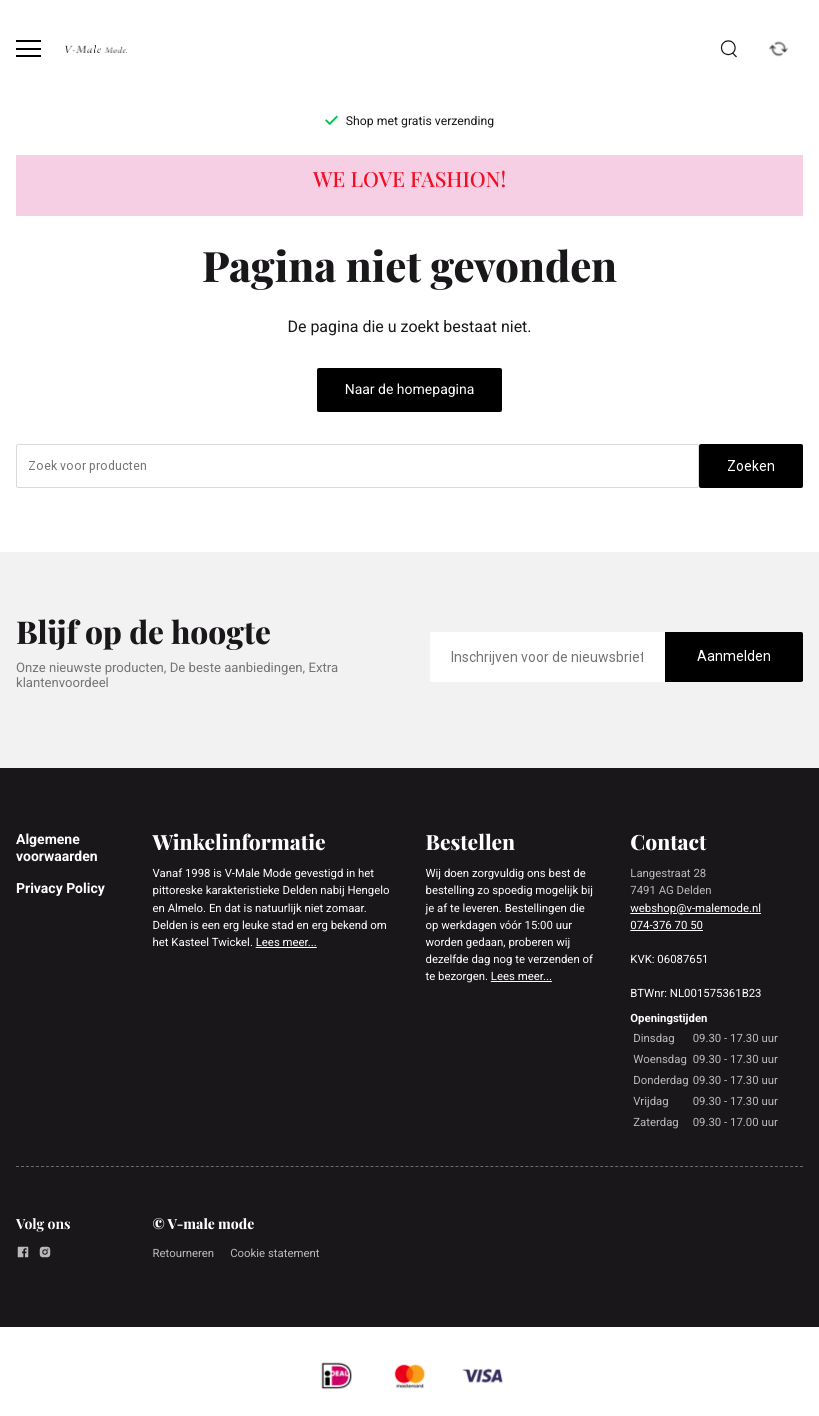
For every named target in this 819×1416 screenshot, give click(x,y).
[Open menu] (28, 48)
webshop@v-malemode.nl (695, 908)
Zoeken (751, 466)
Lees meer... (286, 942)
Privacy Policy (60, 889)
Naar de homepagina (410, 390)
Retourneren (184, 1253)
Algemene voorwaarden (57, 848)
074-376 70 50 (666, 925)
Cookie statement (274, 1253)
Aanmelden (734, 656)
